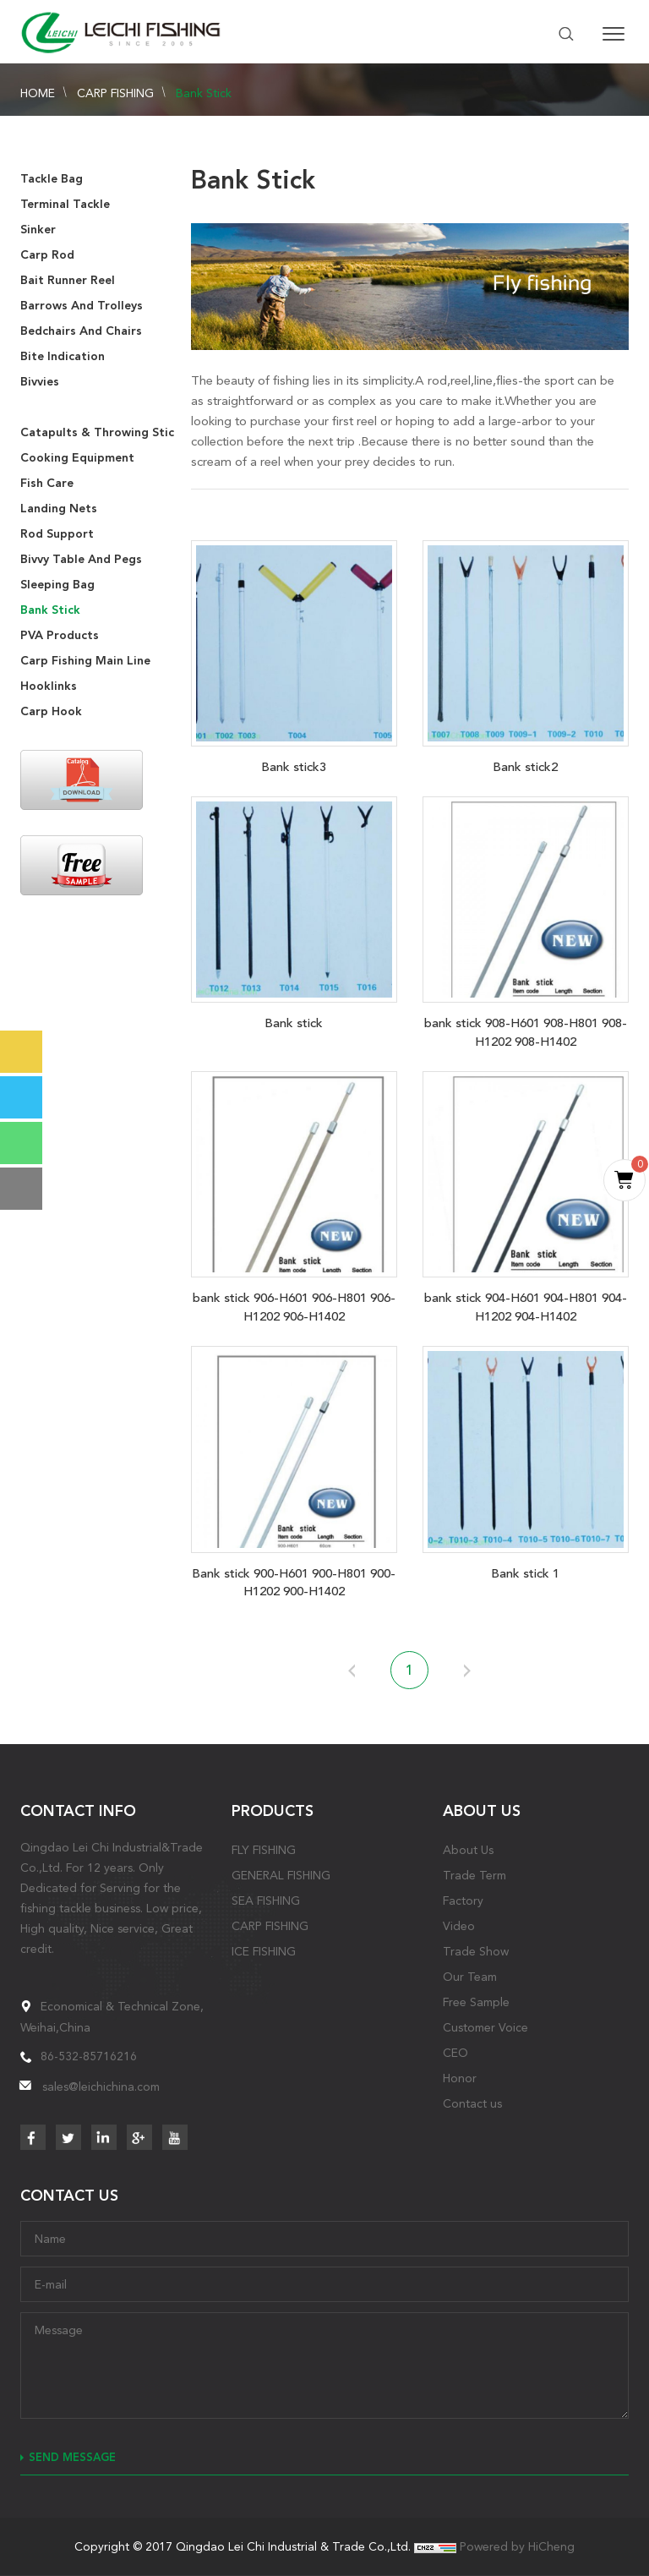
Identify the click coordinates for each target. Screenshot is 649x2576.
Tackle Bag (51, 179)
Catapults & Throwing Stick (100, 432)
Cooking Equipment (77, 458)
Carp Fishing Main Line (85, 661)
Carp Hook (51, 711)
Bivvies (39, 382)
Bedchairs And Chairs (81, 331)
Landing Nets (58, 508)
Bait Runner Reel (67, 280)
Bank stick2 (525, 766)
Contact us (472, 2103)
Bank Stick (204, 93)
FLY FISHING (264, 1850)
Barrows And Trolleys (81, 305)
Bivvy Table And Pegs (81, 559)
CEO (455, 2052)
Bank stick (294, 1023)
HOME (37, 93)
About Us (468, 1850)
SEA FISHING (266, 1900)
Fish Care (47, 483)
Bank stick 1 (525, 1573)
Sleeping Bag (57, 584)
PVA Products (59, 635)
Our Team (470, 1976)
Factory (463, 1900)
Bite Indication (62, 356)
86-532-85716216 (89, 2056)
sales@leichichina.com (101, 2086)
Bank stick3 (293, 766)
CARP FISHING (115, 93)
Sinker (38, 229)
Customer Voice (485, 2027)
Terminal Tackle (65, 204)
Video (459, 1926)
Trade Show (476, 1951)
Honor (460, 2078)
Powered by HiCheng (517, 2546)
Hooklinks (48, 686)
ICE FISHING (264, 1951)
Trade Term (474, 1875)
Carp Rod (47, 255)
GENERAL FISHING (281, 1875)
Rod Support (57, 534)
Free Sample (476, 2002)
